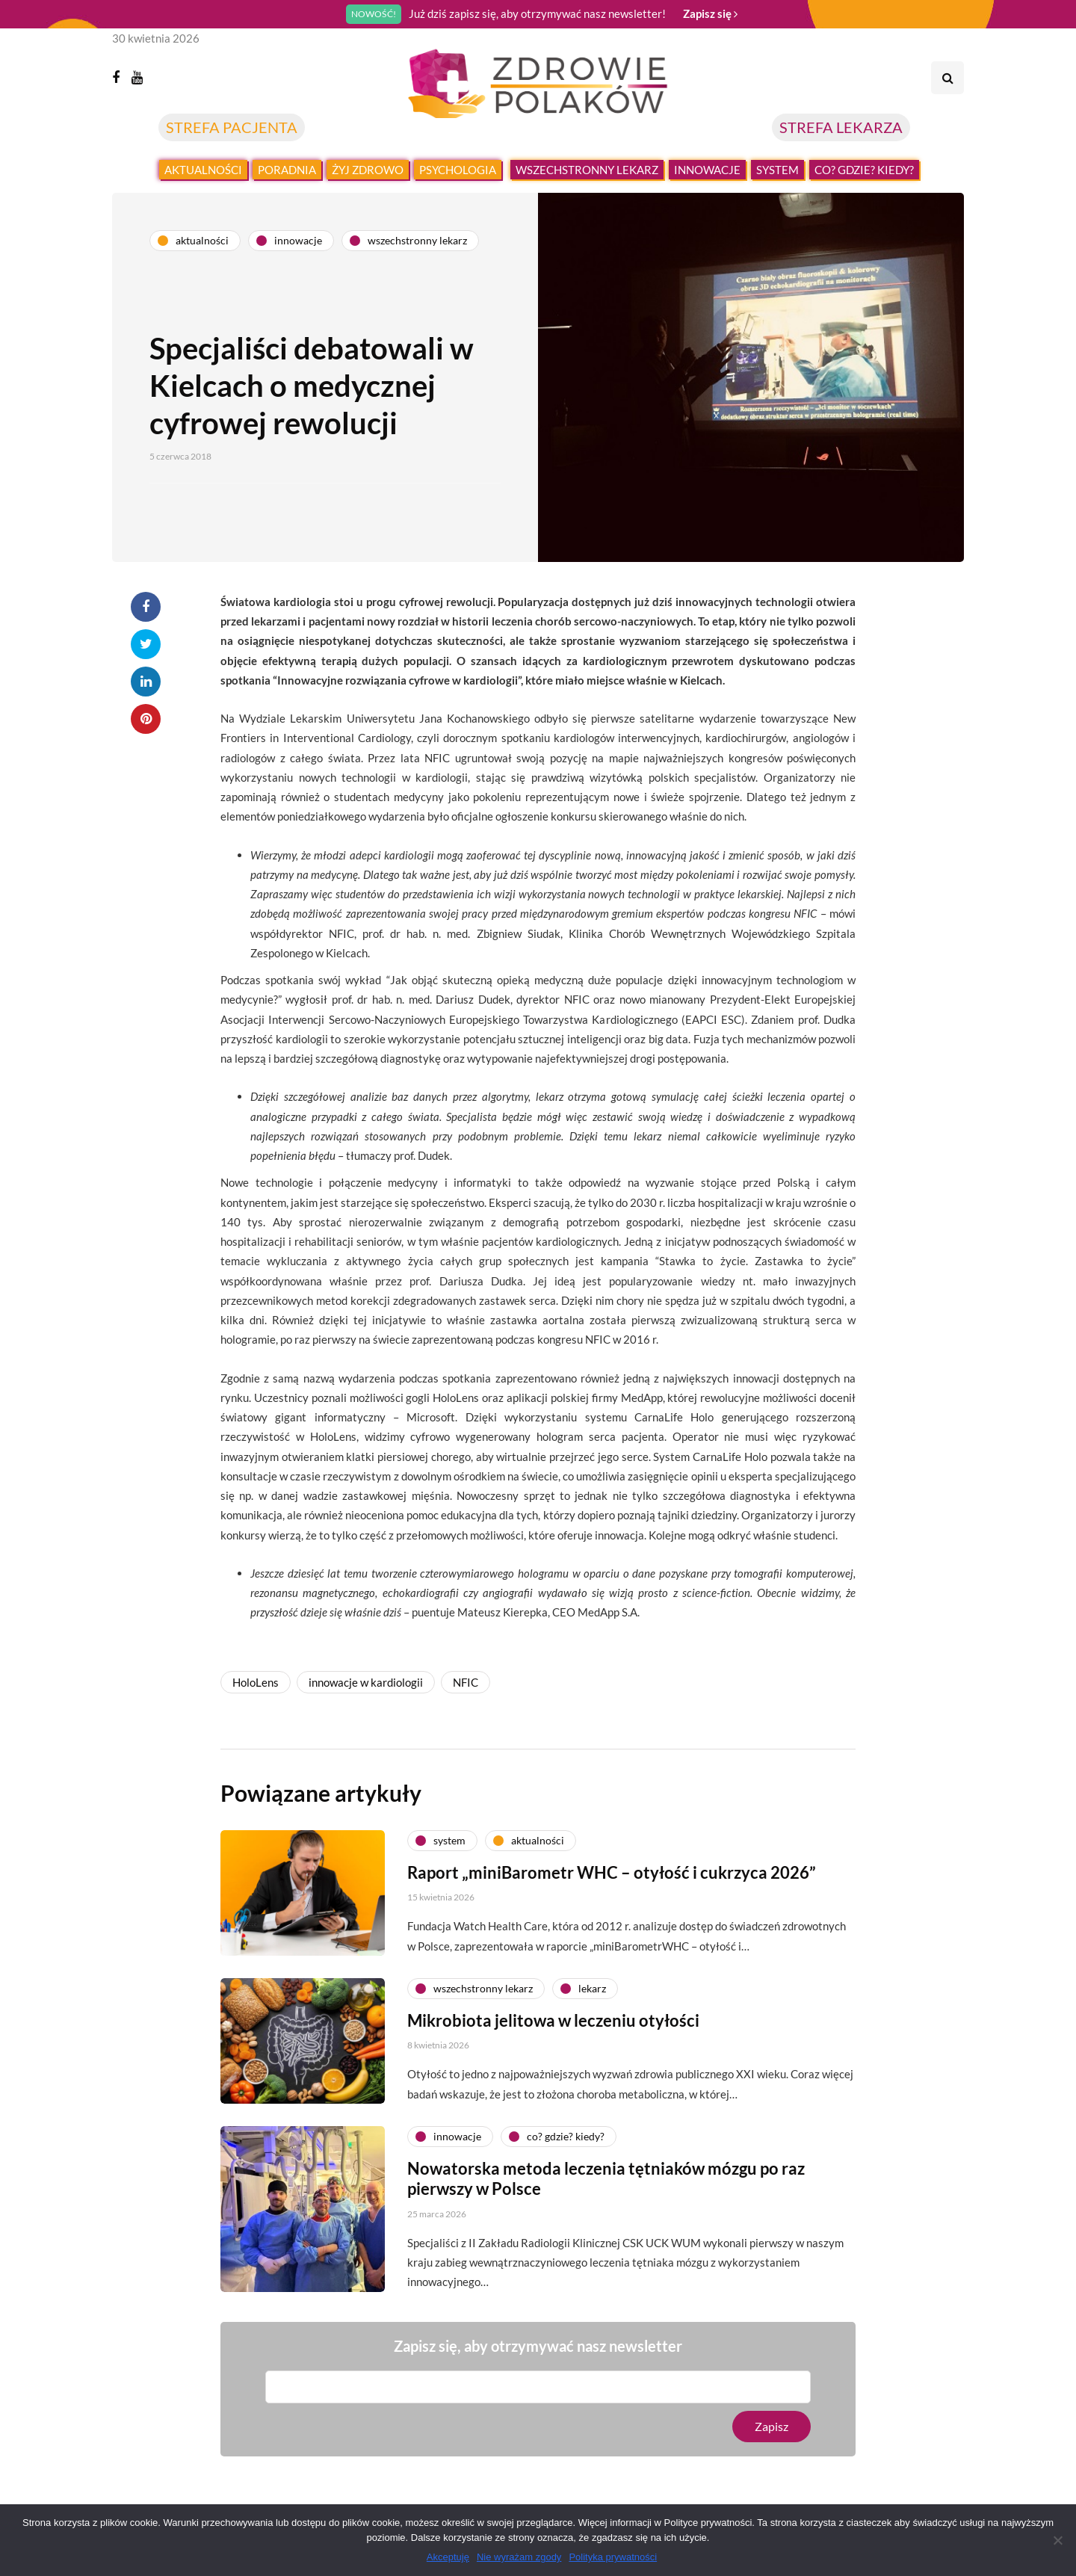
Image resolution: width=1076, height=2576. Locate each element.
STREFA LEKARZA (841, 127)
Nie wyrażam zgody (519, 2557)
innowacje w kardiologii (366, 1682)
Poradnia (287, 169)
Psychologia (457, 169)
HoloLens (255, 1682)
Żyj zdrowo (368, 169)
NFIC (465, 1682)
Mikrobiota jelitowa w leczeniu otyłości (553, 2035)
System (777, 169)
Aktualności (203, 169)
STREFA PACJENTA (231, 127)
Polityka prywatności (613, 2557)
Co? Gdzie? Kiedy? (864, 169)
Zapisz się (710, 13)
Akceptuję (448, 2557)
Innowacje (707, 169)
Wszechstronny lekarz (587, 169)
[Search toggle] (947, 77)
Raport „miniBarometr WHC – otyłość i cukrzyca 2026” (611, 1887)
